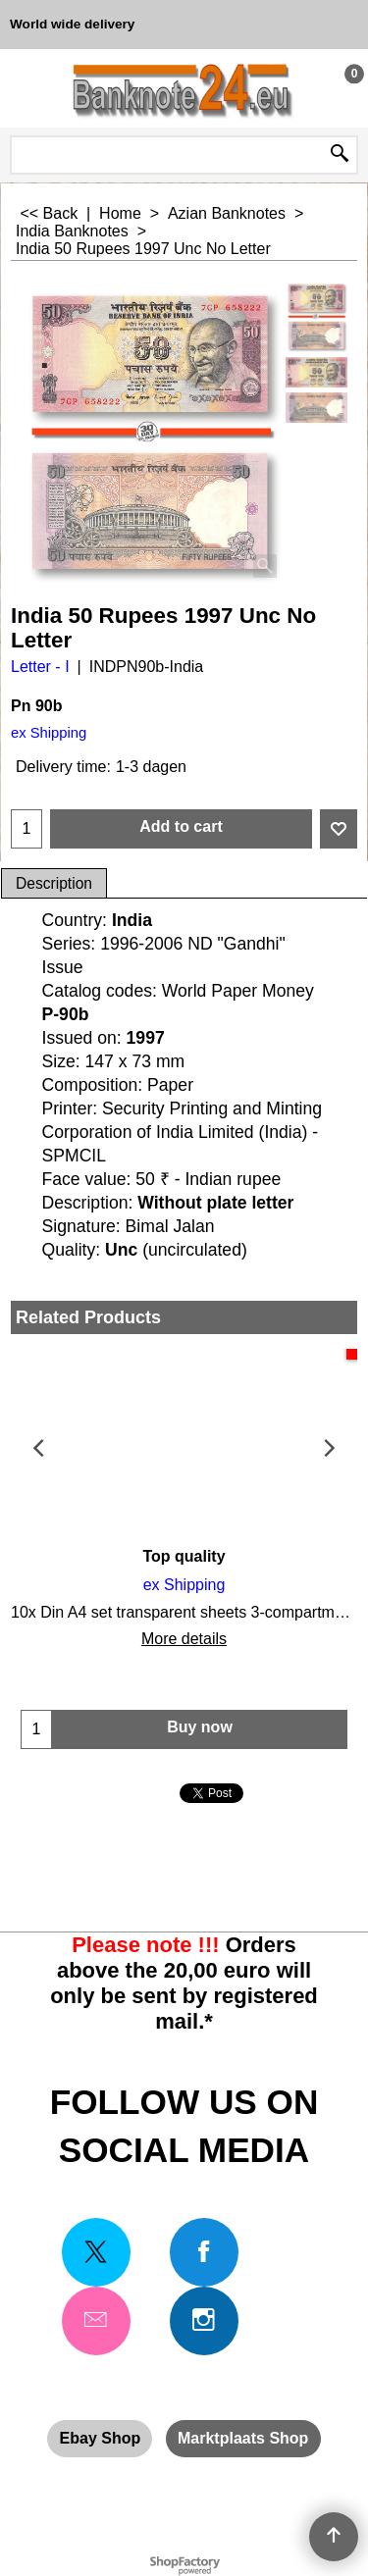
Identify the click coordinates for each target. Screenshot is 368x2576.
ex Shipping (48, 733)
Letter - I (40, 666)
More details (184, 1638)
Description (54, 883)
